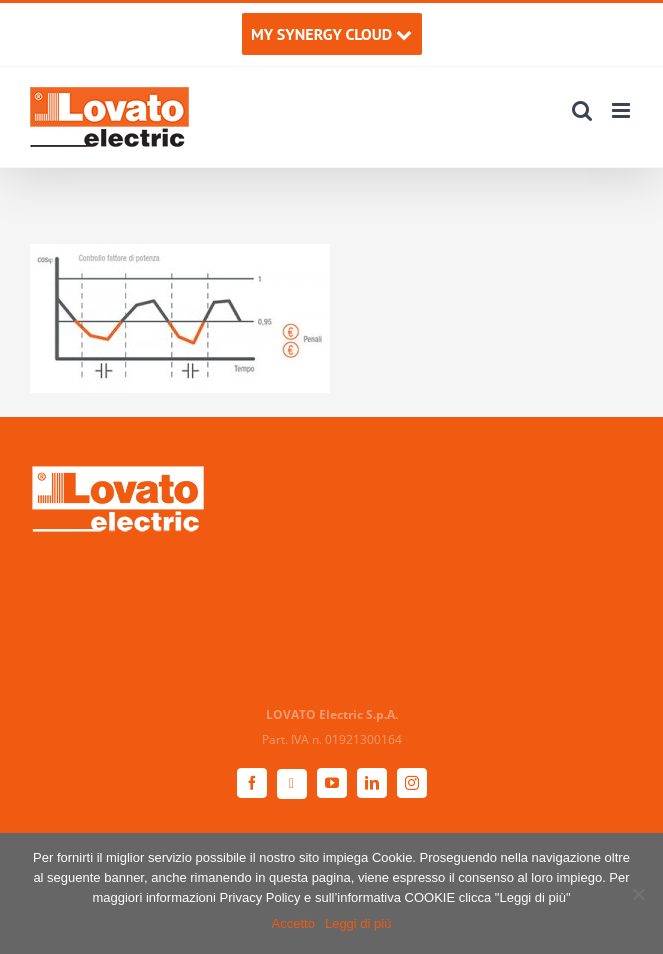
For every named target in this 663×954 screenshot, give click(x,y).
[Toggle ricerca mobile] (582, 110)
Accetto (293, 923)
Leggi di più (358, 923)
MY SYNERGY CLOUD (331, 34)
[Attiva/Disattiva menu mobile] (622, 110)
